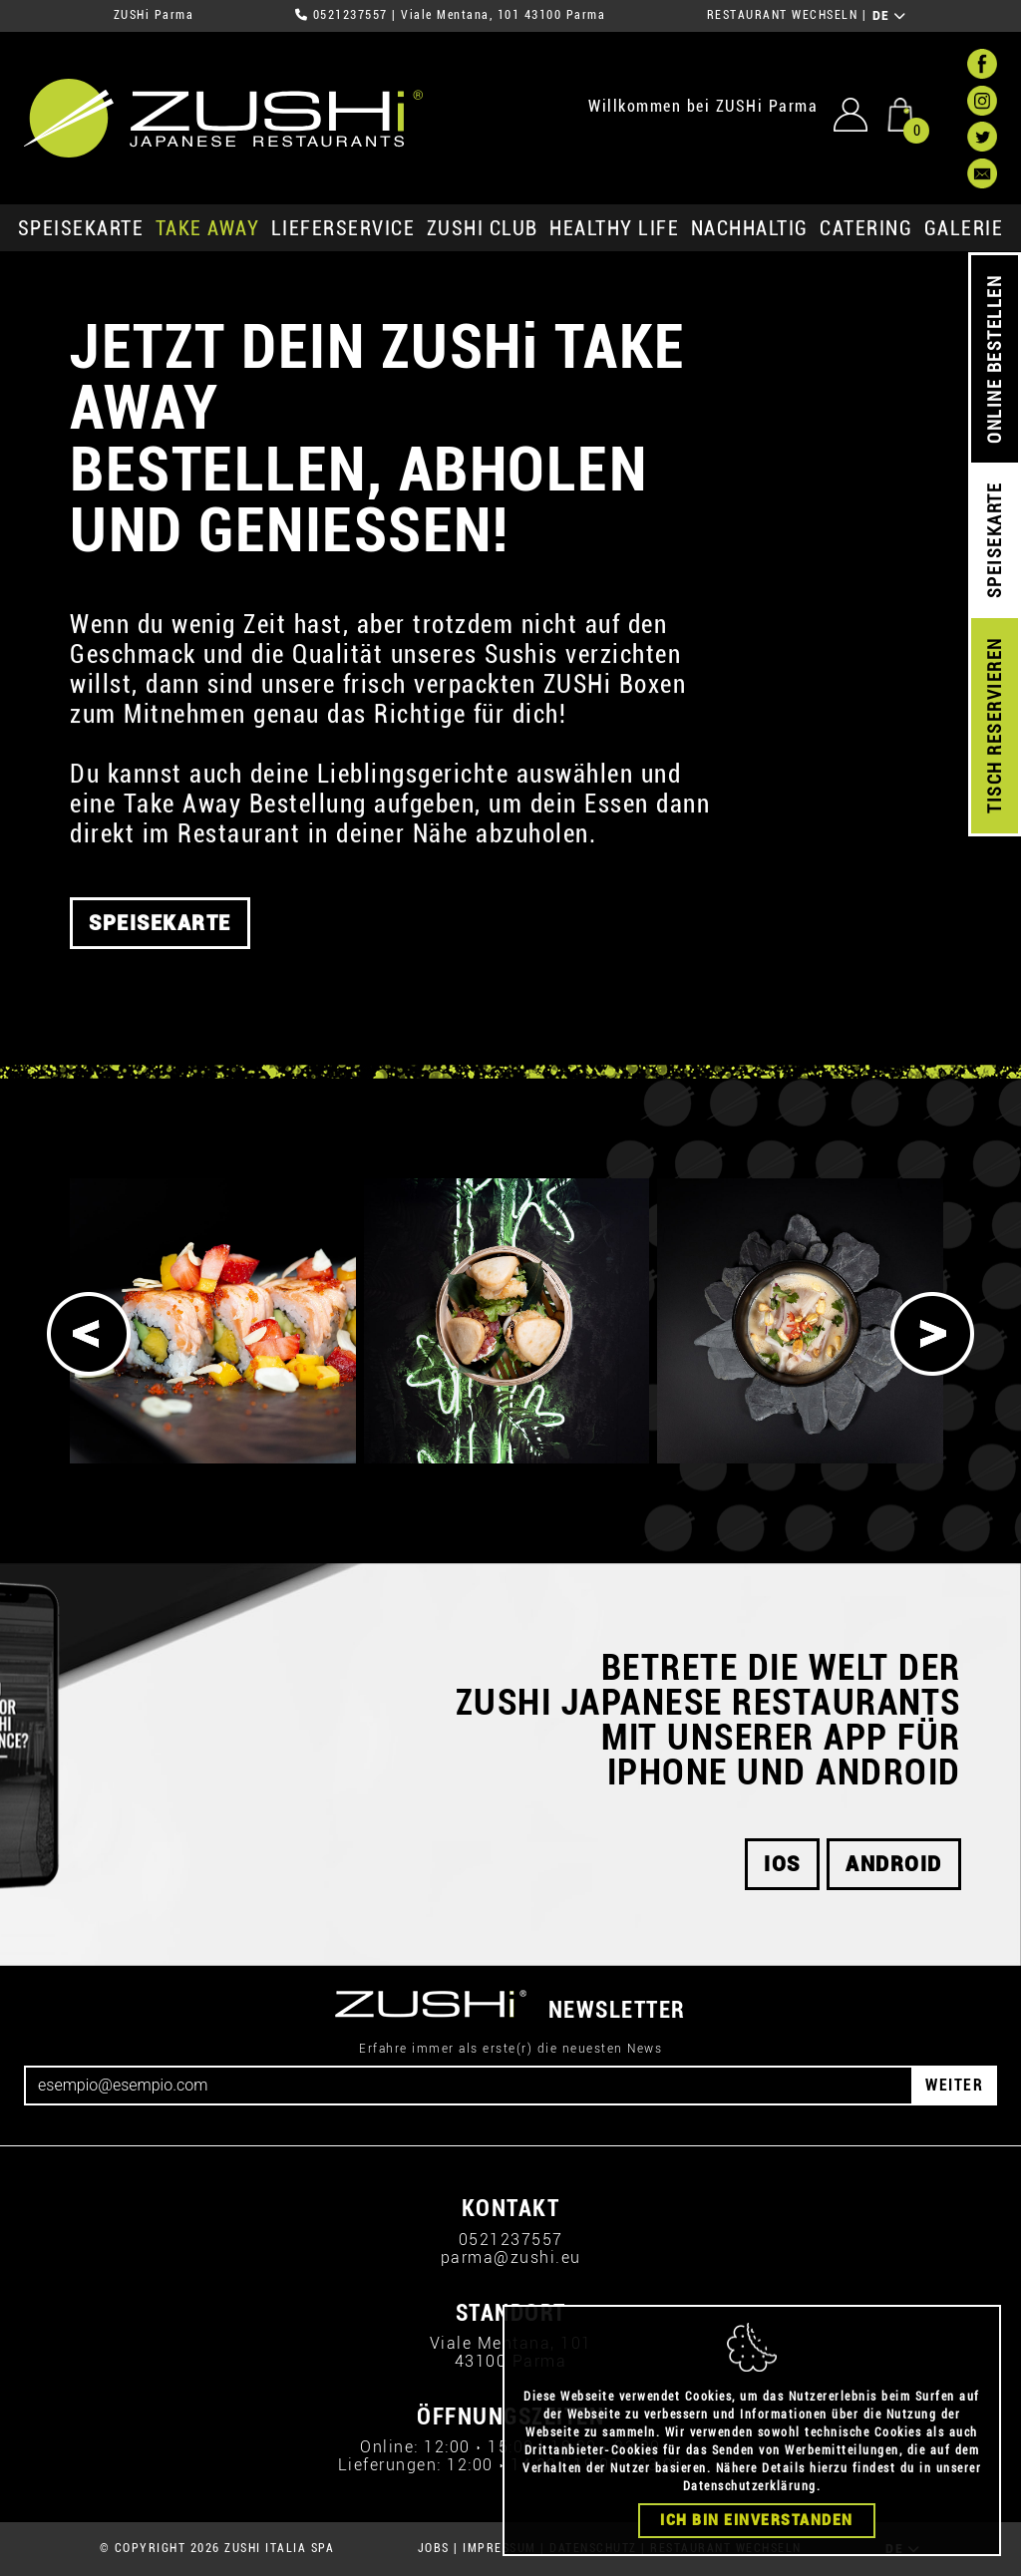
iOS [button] (782, 1864)
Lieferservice (343, 228)
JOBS (434, 2548)
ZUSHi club (482, 228)
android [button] (894, 1864)
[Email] (468, 2085)
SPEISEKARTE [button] (160, 936)
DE (889, 16)
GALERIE (964, 228)
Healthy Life (614, 228)
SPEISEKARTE (81, 228)
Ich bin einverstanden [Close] (756, 2520)
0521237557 (350, 15)
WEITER (954, 2085)
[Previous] (89, 1334)
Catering (866, 228)
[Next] (932, 1334)
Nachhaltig (750, 228)
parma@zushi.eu (511, 2257)
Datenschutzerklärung (750, 2486)
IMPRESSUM (499, 2548)
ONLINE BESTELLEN (994, 359)
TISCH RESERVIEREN (994, 726)
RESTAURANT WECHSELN (782, 15)
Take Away (208, 228)
